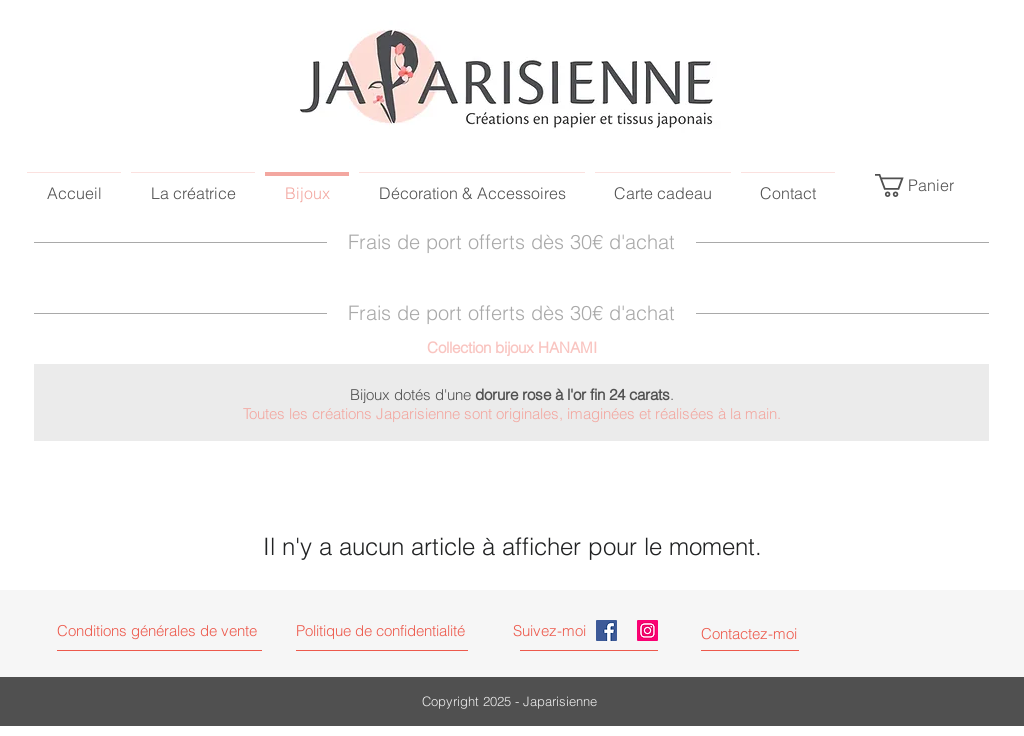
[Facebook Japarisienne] (606, 630)
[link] (926, 185)
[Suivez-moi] (552, 630)
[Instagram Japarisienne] (647, 630)
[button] (398, 630)
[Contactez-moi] (750, 633)
